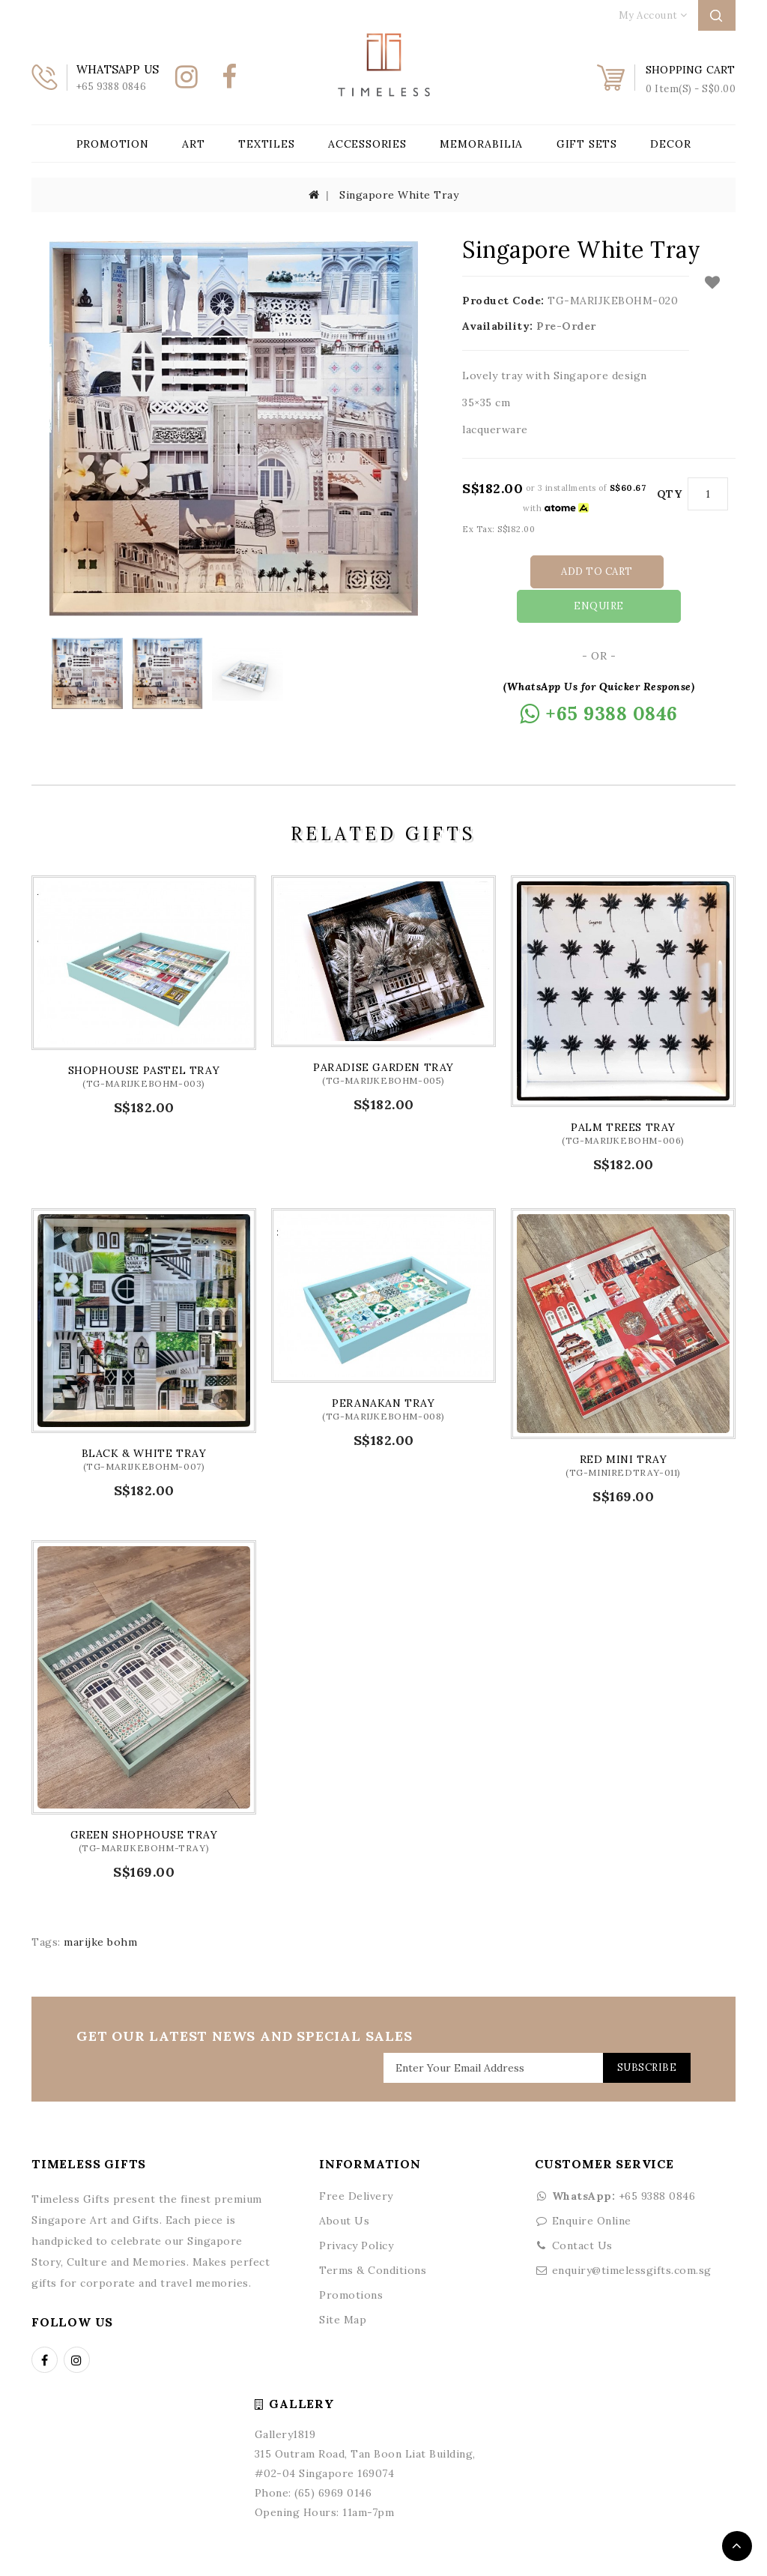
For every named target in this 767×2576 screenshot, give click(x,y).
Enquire (669, 571)
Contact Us (582, 2241)
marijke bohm (100, 1937)
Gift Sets (587, 144)
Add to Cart (534, 571)
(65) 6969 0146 (333, 2488)
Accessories (367, 144)
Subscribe (644, 2063)
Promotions (351, 2290)
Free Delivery (356, 2191)
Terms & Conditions (372, 2265)
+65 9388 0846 (615, 2191)
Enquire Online (591, 2216)
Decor (670, 144)
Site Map (342, 2315)
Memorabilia (481, 144)
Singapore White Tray (398, 195)
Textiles (266, 144)
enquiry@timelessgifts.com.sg (632, 2265)
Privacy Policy (356, 2241)
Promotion (112, 144)
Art (193, 144)
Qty (669, 494)
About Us (344, 2216)
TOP (737, 2546)
